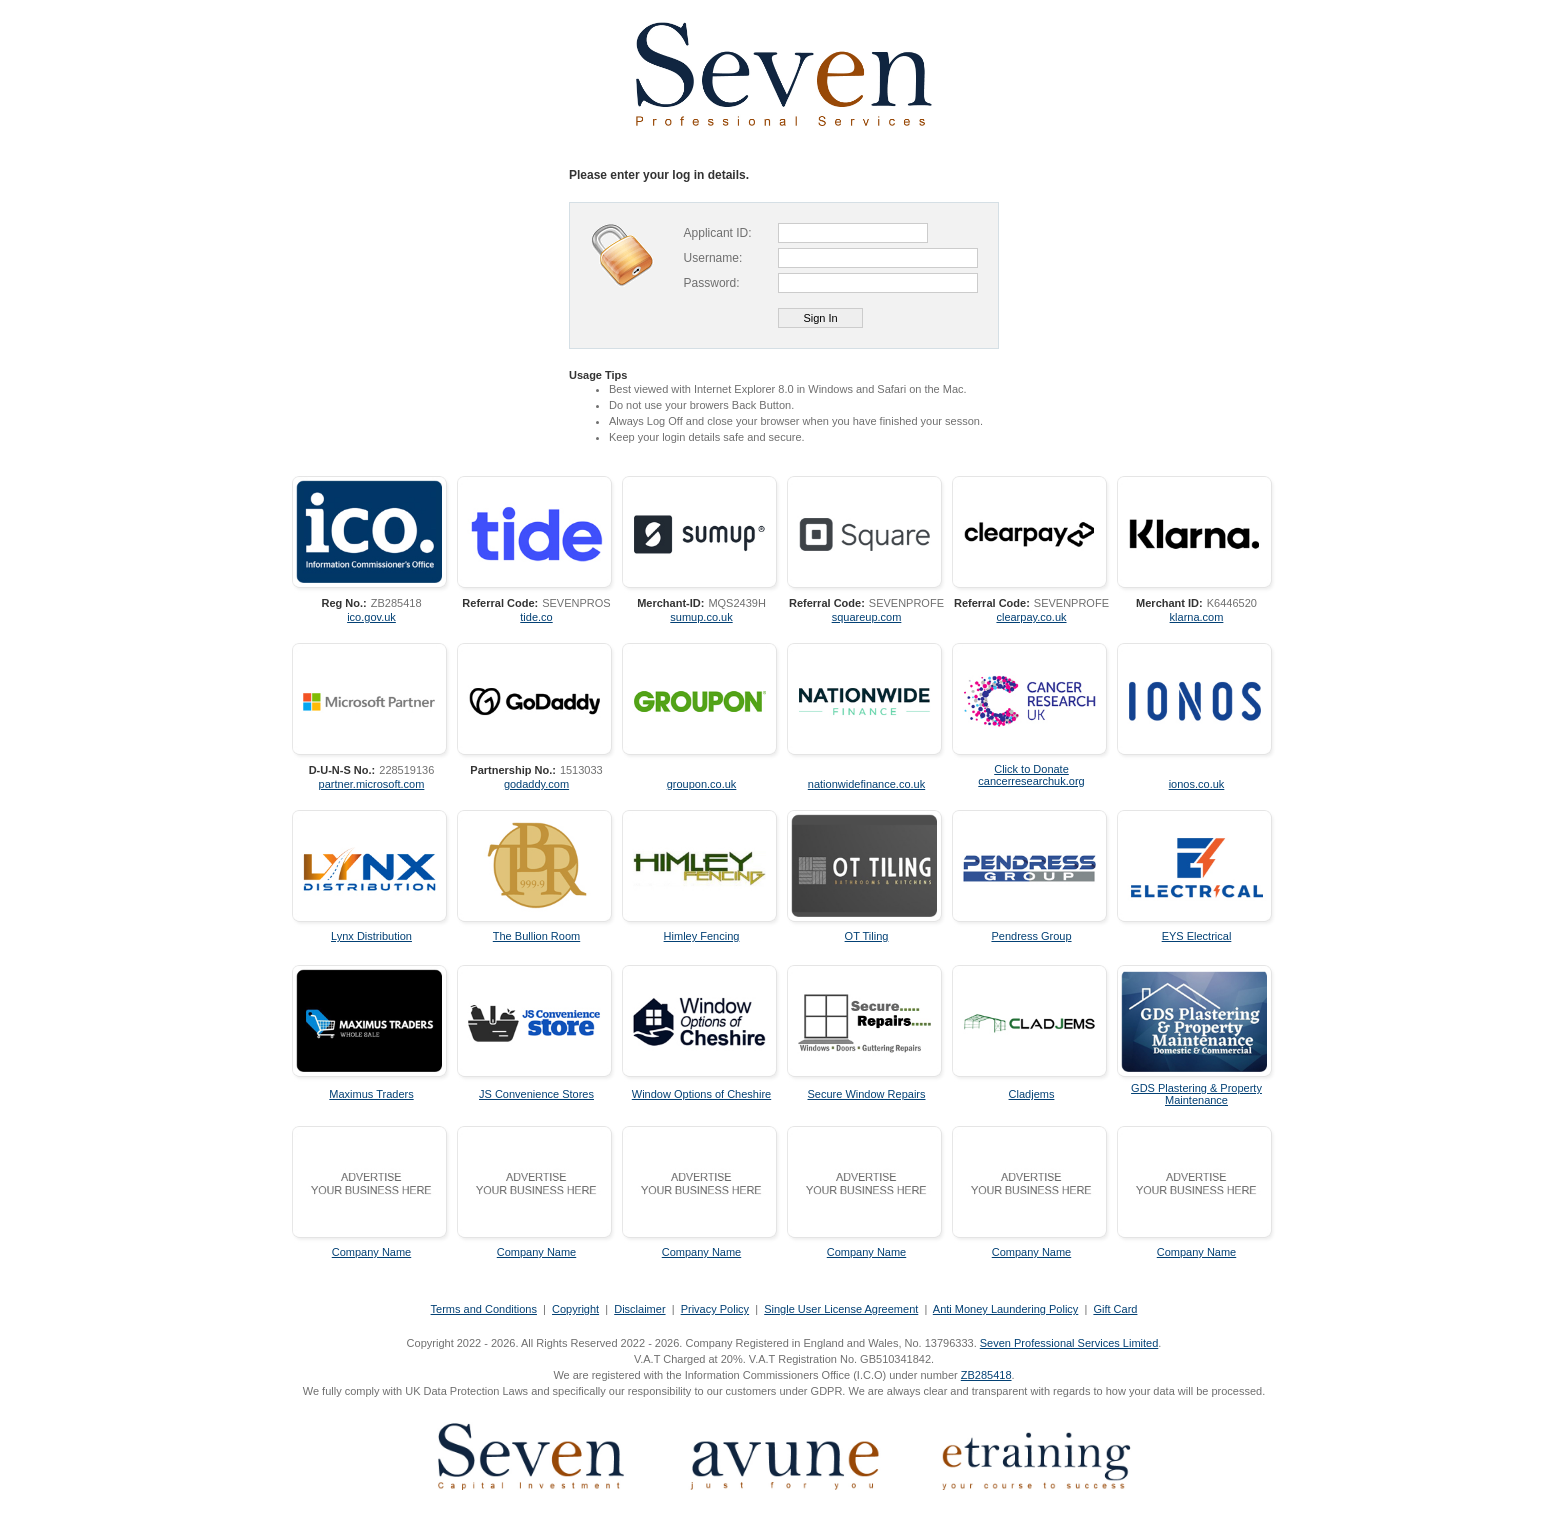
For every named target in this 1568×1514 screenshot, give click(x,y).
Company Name (371, 1252)
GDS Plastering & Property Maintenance (1196, 1094)
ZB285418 (986, 1375)
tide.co (536, 617)
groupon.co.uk (702, 784)
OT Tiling (867, 936)
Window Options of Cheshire (701, 1094)
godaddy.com (536, 784)
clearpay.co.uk (1031, 617)
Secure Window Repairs (867, 1094)
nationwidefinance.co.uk (866, 784)
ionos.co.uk (1197, 784)
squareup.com (867, 617)
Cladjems (1032, 1094)
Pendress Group (1031, 936)
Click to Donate (1031, 769)
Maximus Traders (371, 1094)
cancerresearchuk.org (1031, 781)
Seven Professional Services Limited (1069, 1343)
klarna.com (1197, 617)
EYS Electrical (1197, 936)
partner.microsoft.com (372, 784)
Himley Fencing (702, 936)
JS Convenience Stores (536, 1094)
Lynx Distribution (371, 936)
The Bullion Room (536, 936)
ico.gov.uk (371, 617)
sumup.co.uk (701, 617)
